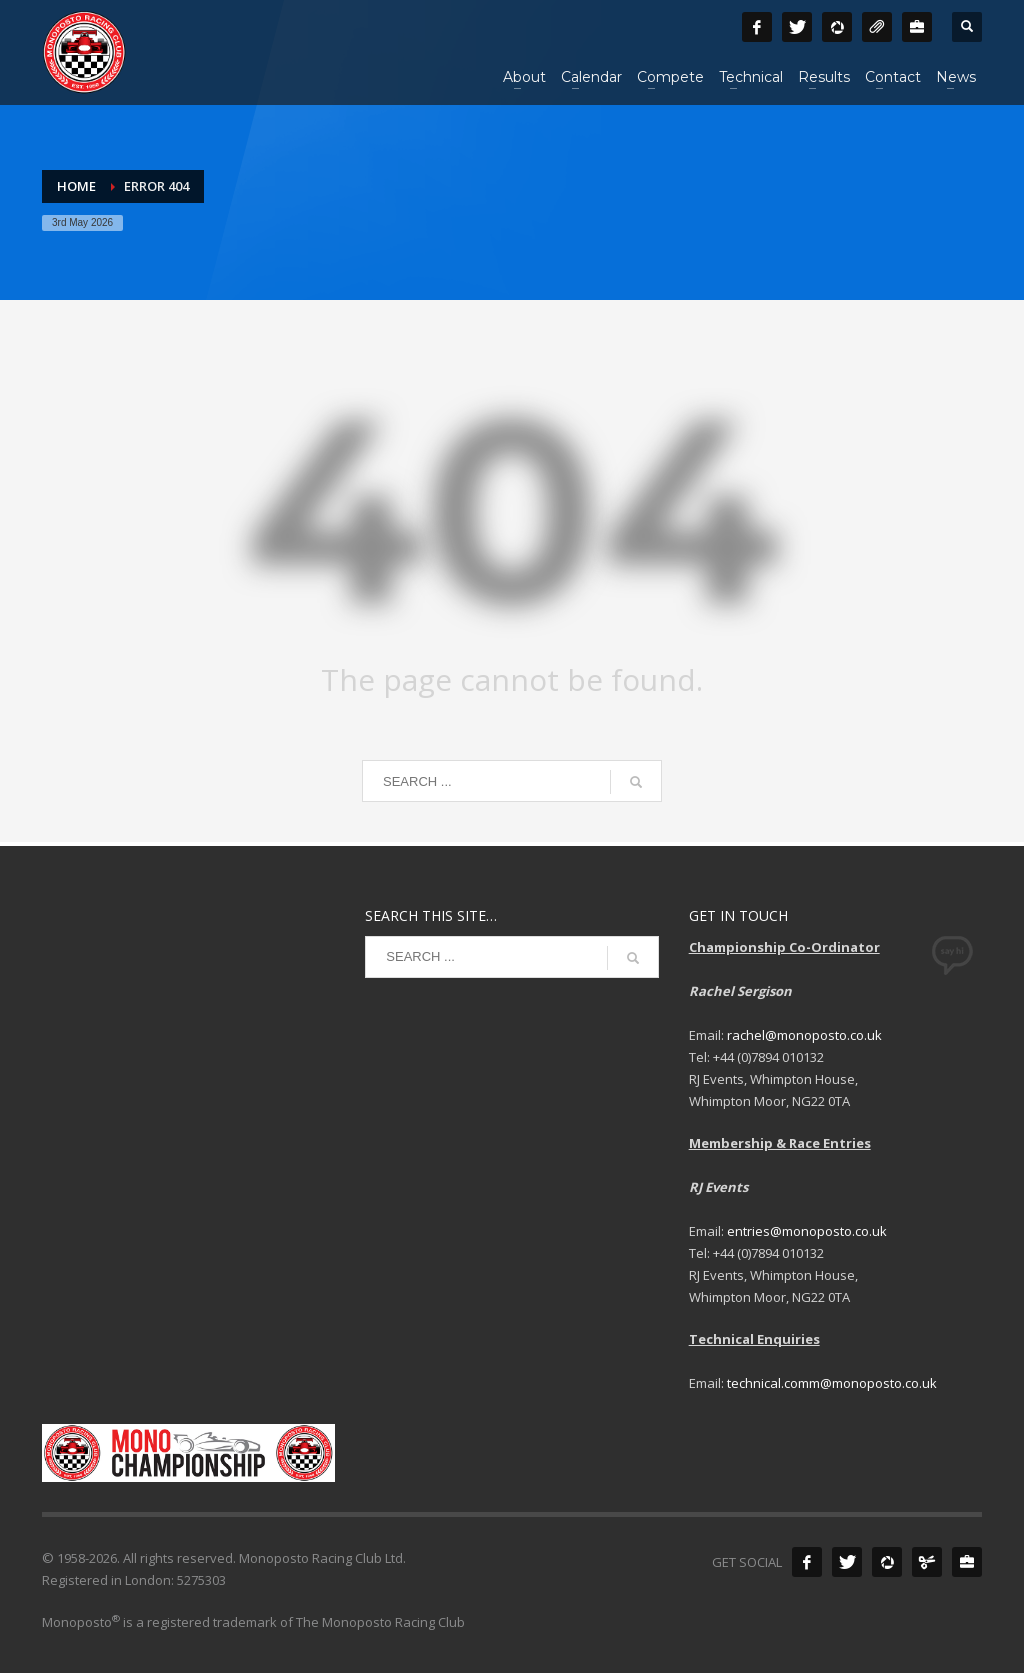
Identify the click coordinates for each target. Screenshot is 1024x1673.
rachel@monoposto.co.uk (804, 1035)
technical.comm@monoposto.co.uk (832, 1383)
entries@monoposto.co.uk (807, 1231)
